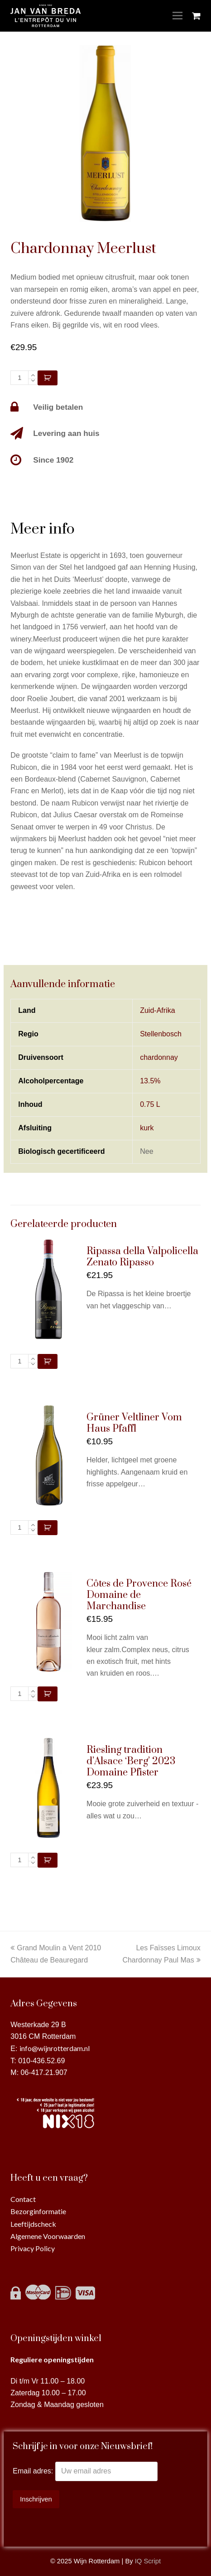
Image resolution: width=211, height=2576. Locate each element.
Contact (23, 2199)
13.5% (150, 1081)
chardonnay (159, 1057)
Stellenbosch (161, 1034)
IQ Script (148, 2561)
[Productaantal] (19, 377)
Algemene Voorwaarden (47, 2236)
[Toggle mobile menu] (177, 16)
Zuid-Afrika (157, 1010)
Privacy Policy (32, 2248)
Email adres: (34, 2471)
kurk (146, 1128)
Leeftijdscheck (33, 2224)
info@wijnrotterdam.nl (54, 2048)
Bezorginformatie (38, 2211)
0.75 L (150, 1104)
